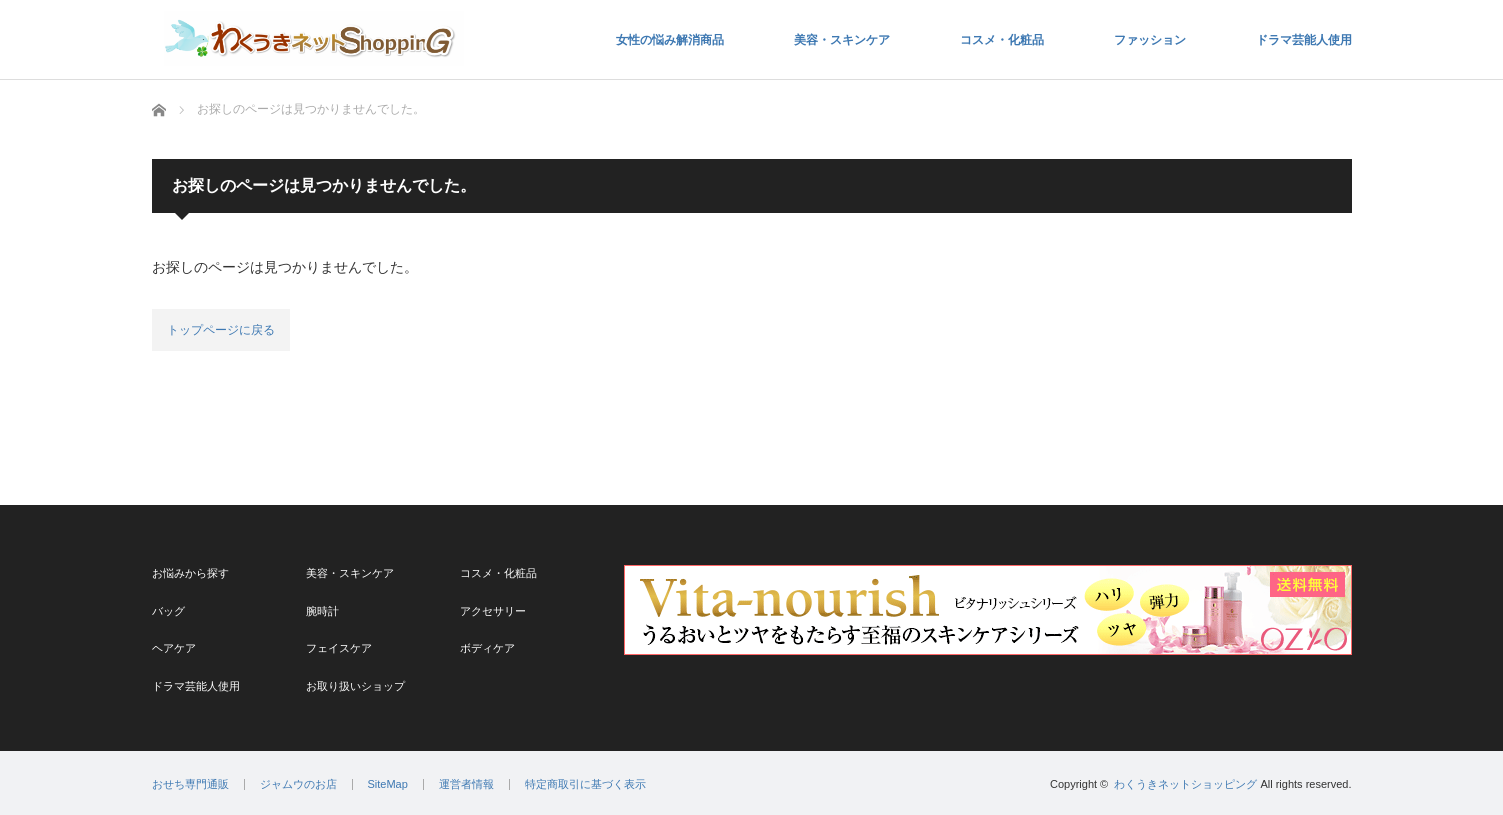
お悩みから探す (190, 573)
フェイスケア (339, 648)
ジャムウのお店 (298, 784)
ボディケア (487, 648)
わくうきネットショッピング (1185, 784)
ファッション (1150, 40)
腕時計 (322, 611)
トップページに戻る (221, 330)
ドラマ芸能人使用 (1304, 40)
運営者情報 (466, 784)
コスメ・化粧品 (1002, 40)
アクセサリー (493, 611)
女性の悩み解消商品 (670, 40)
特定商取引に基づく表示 (585, 784)
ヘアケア (174, 648)
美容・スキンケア (842, 40)
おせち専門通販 (190, 784)
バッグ (168, 611)
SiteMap (388, 784)
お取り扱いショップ (355, 686)
